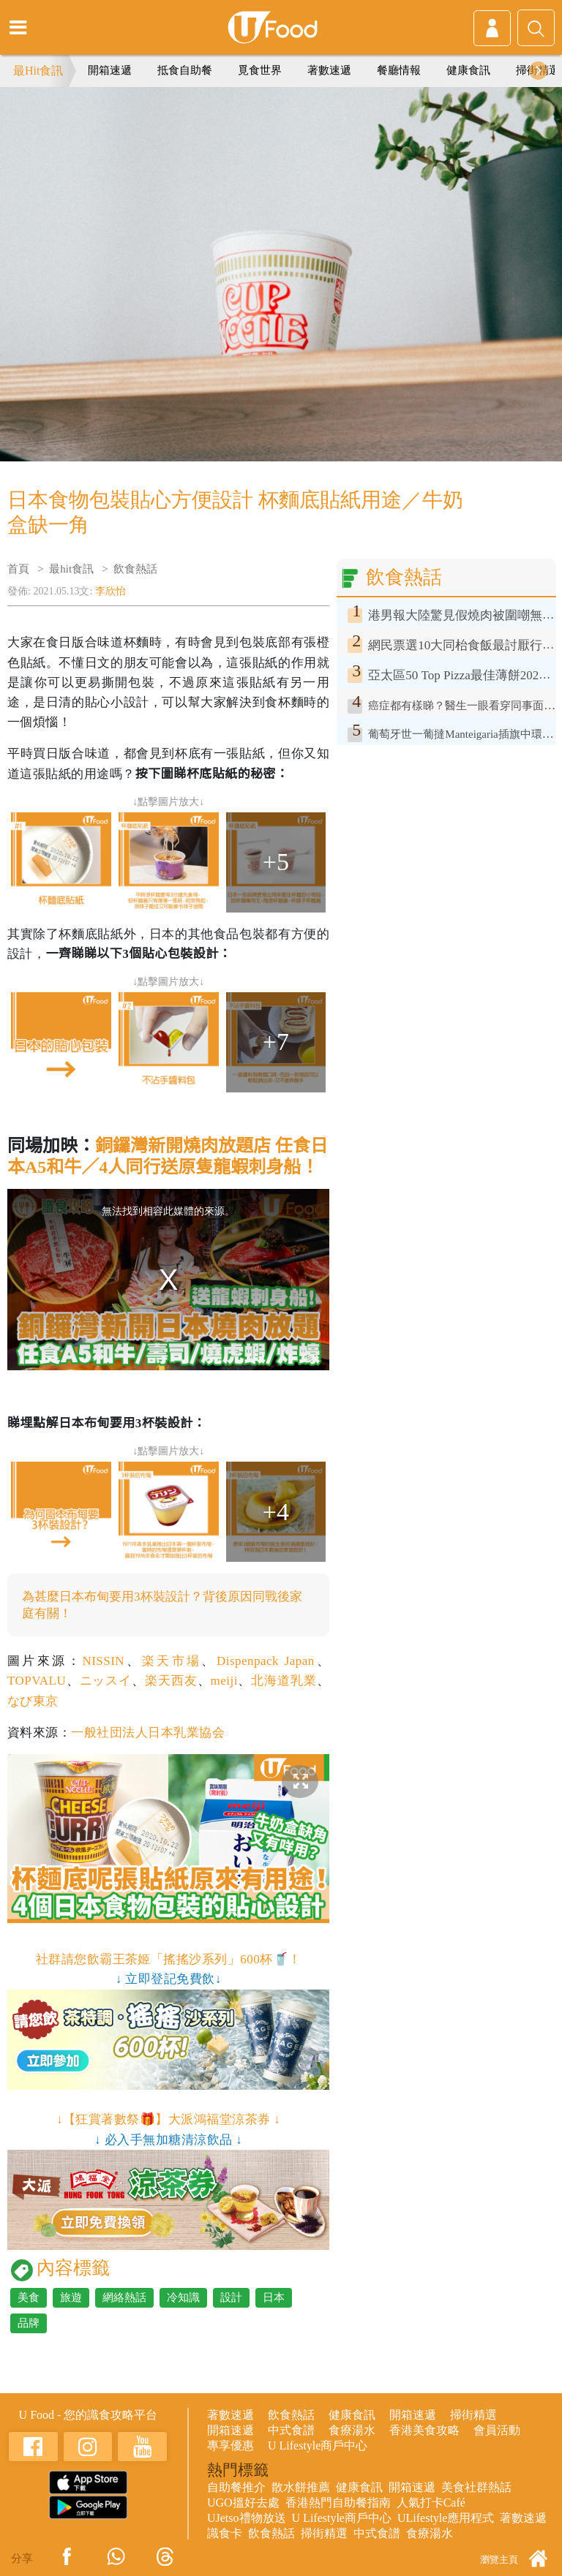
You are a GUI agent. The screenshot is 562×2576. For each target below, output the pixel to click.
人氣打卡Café (431, 2502)
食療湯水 (352, 2430)
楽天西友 (171, 1681)
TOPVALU (36, 1681)
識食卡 (224, 2533)
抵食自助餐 (184, 70)
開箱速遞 (110, 70)
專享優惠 (230, 2445)
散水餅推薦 (300, 2487)
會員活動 (496, 2430)
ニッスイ (106, 1681)
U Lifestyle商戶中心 (317, 2445)
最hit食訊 (71, 569)
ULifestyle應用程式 (445, 2518)
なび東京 (33, 1701)
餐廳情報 (399, 70)
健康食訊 (468, 70)
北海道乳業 (284, 1681)
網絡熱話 (124, 2297)
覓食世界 (260, 70)
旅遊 (71, 2297)
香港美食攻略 (424, 2430)
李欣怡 (110, 591)
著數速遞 (329, 70)
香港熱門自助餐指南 (338, 2502)
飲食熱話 (135, 569)
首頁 (18, 569)
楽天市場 (172, 1661)
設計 (231, 2297)
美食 (29, 2297)
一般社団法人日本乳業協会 (148, 1733)
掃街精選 (473, 2415)
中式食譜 (291, 2430)
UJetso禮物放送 (246, 2518)
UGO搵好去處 (243, 2502)
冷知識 (183, 2297)
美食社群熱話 (476, 2487)
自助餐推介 (236, 2487)
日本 (274, 2297)
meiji (224, 1681)
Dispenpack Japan (266, 1661)
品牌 (29, 2323)
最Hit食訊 (38, 70)
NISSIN (103, 1661)
